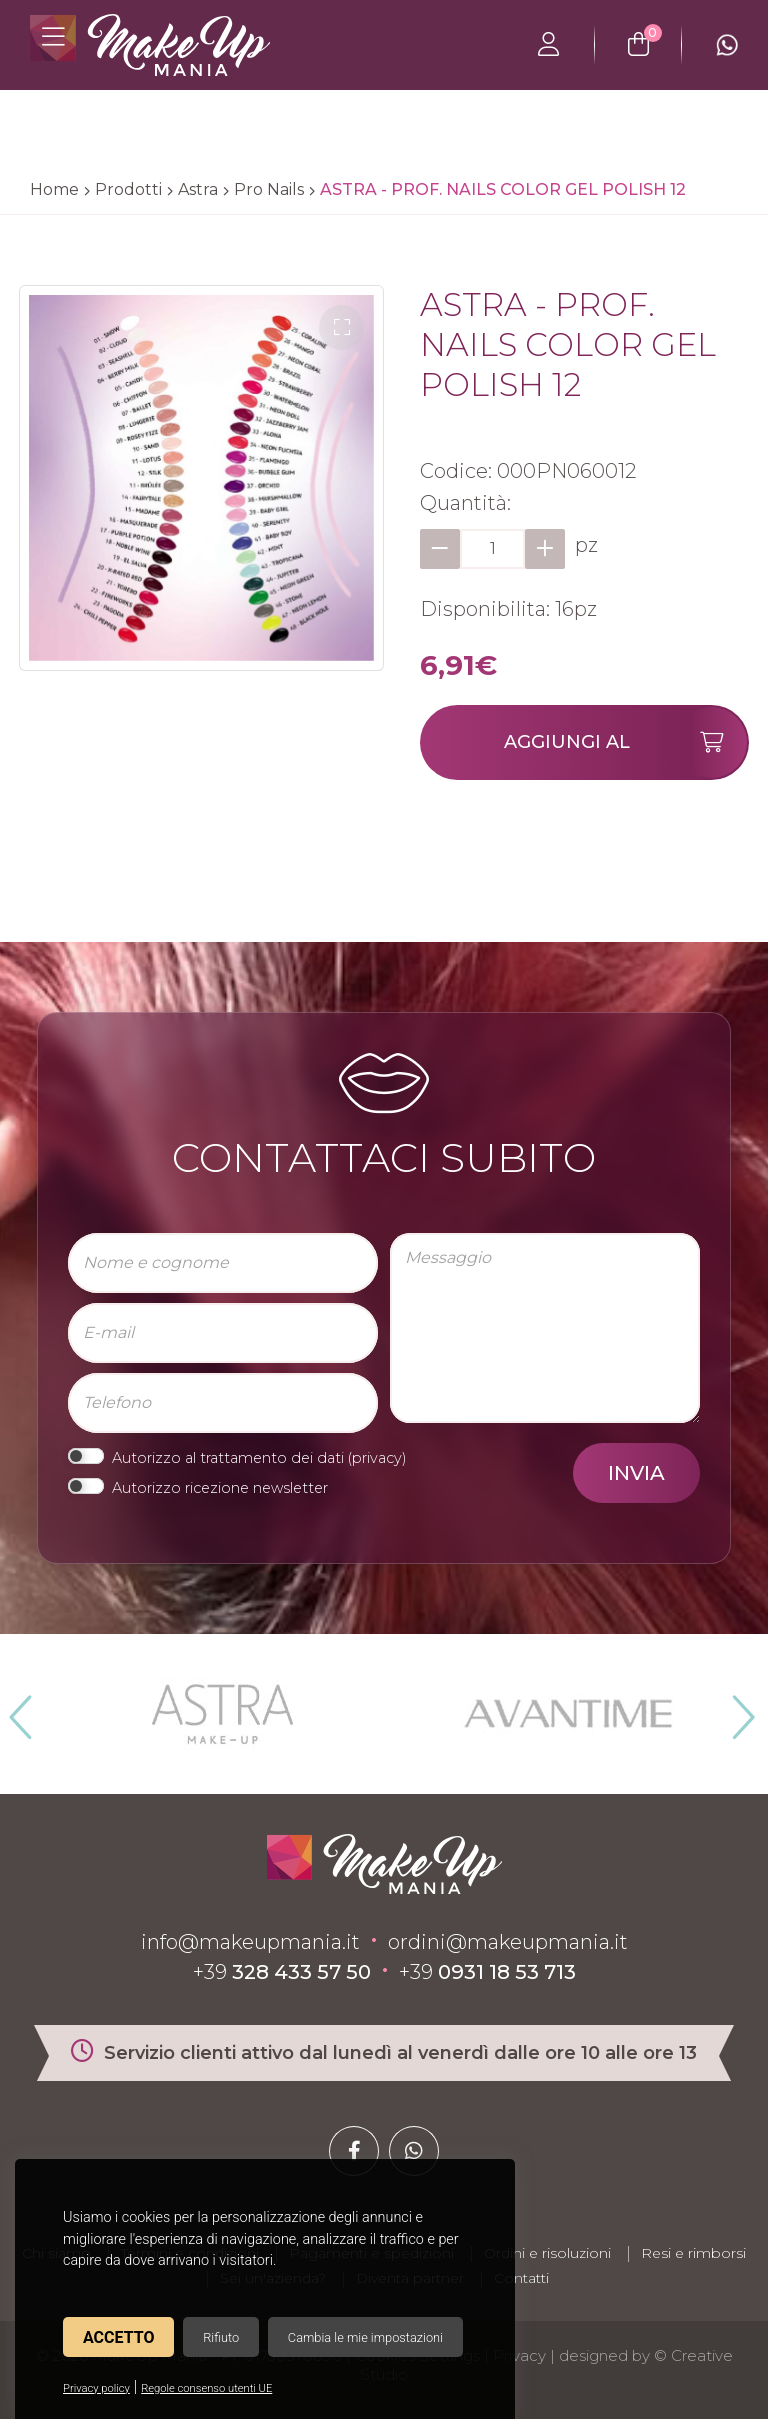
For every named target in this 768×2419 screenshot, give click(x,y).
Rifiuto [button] (221, 2337)
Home (54, 189)
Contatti (521, 2278)
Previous (18, 1709)
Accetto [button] (118, 2337)
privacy (377, 1458)
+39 (282, 1972)
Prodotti (128, 189)
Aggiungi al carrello (625, 743)
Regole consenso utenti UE (206, 2388)
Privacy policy (96, 2388)
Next (735, 1709)
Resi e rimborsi (693, 2253)
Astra (198, 189)
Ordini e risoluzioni (547, 2253)
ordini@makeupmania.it (508, 1942)
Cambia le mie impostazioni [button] (365, 2337)
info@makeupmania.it (250, 1942)
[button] (341, 327)
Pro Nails (269, 189)
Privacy (519, 2355)
